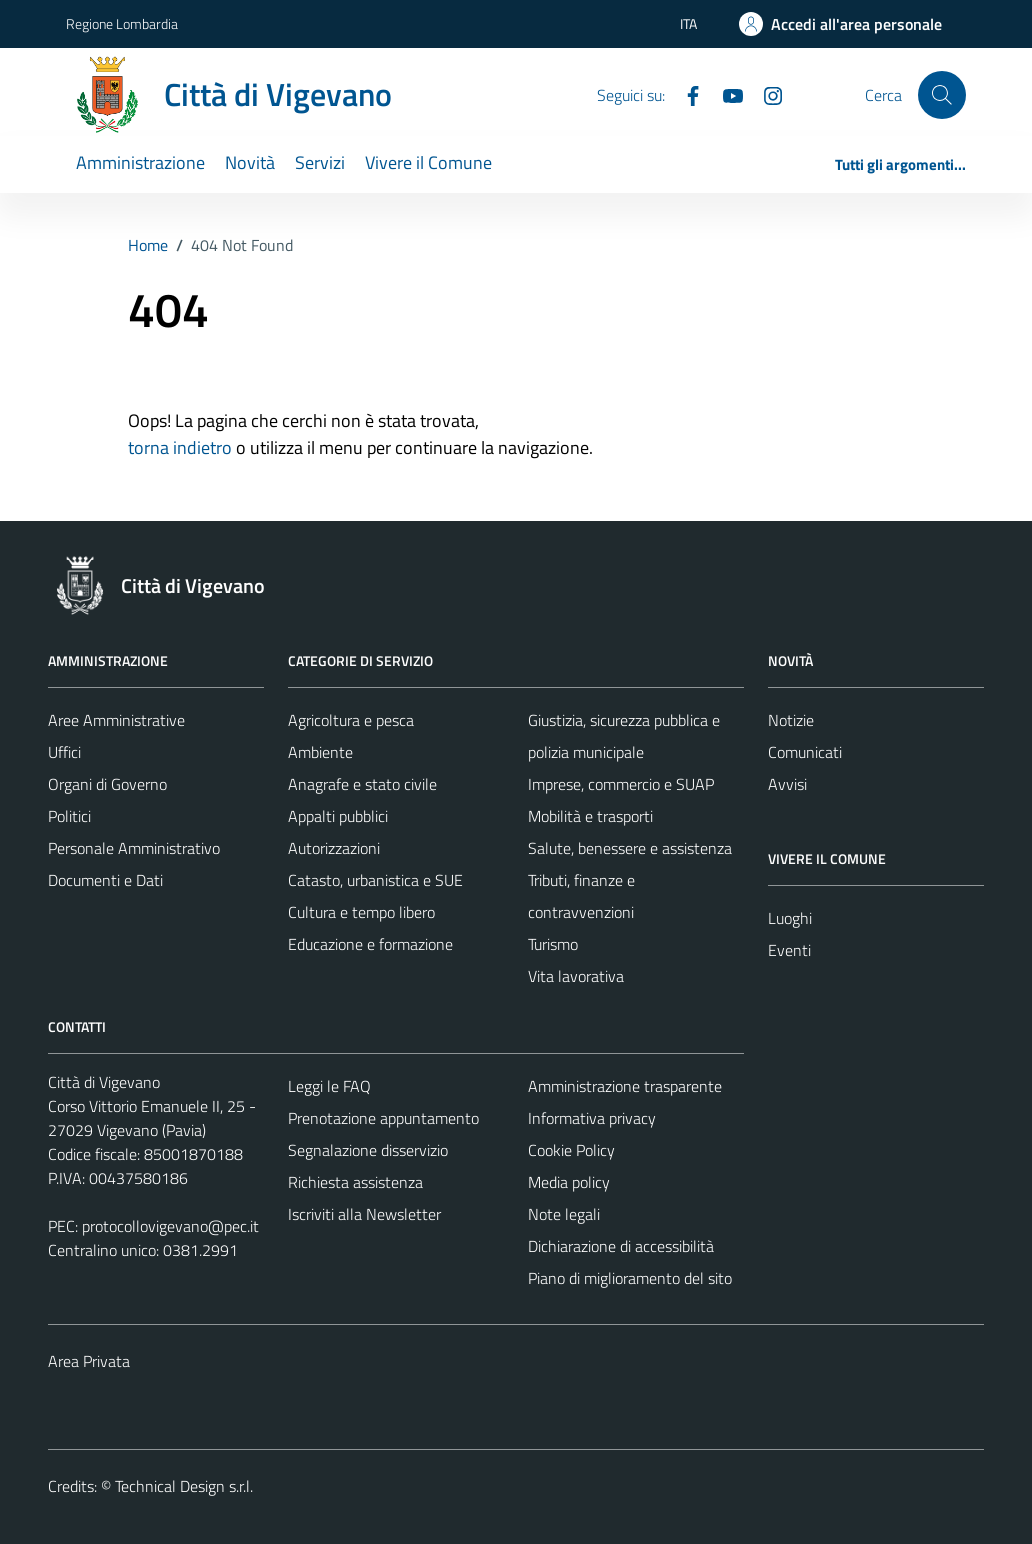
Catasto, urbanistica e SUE (375, 880)
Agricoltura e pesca (351, 720)
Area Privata (89, 1361)
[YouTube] (725, 94)
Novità (250, 162)
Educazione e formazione (370, 944)
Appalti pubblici (338, 816)
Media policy (569, 1182)
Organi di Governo (107, 784)
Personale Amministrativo (134, 848)
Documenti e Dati (105, 880)
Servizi (320, 162)
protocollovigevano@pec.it (170, 1226)
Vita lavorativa (576, 976)
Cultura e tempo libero (361, 912)
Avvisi (787, 784)
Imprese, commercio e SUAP (621, 784)
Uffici (64, 752)
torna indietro (180, 447)
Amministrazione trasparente (625, 1086)
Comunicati (805, 752)
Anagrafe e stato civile (362, 784)
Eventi (789, 950)
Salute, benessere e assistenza (630, 848)
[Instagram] (765, 94)
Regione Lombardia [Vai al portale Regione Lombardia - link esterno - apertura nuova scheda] (122, 23)
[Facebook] (685, 94)
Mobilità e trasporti (590, 816)
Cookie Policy (571, 1150)
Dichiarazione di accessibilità (621, 1246)
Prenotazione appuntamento (383, 1118)
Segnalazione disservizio (368, 1150)
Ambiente (320, 752)
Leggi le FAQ (329, 1086)
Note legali (564, 1214)
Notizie (791, 720)
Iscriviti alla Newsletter (364, 1214)
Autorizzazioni (334, 848)
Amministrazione (140, 162)
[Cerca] (942, 95)
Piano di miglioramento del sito (630, 1278)
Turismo (553, 944)
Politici (69, 816)
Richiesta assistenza (355, 1182)
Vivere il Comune (428, 162)
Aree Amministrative (116, 720)
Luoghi (790, 918)
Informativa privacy (592, 1118)
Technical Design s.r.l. (184, 1486)
